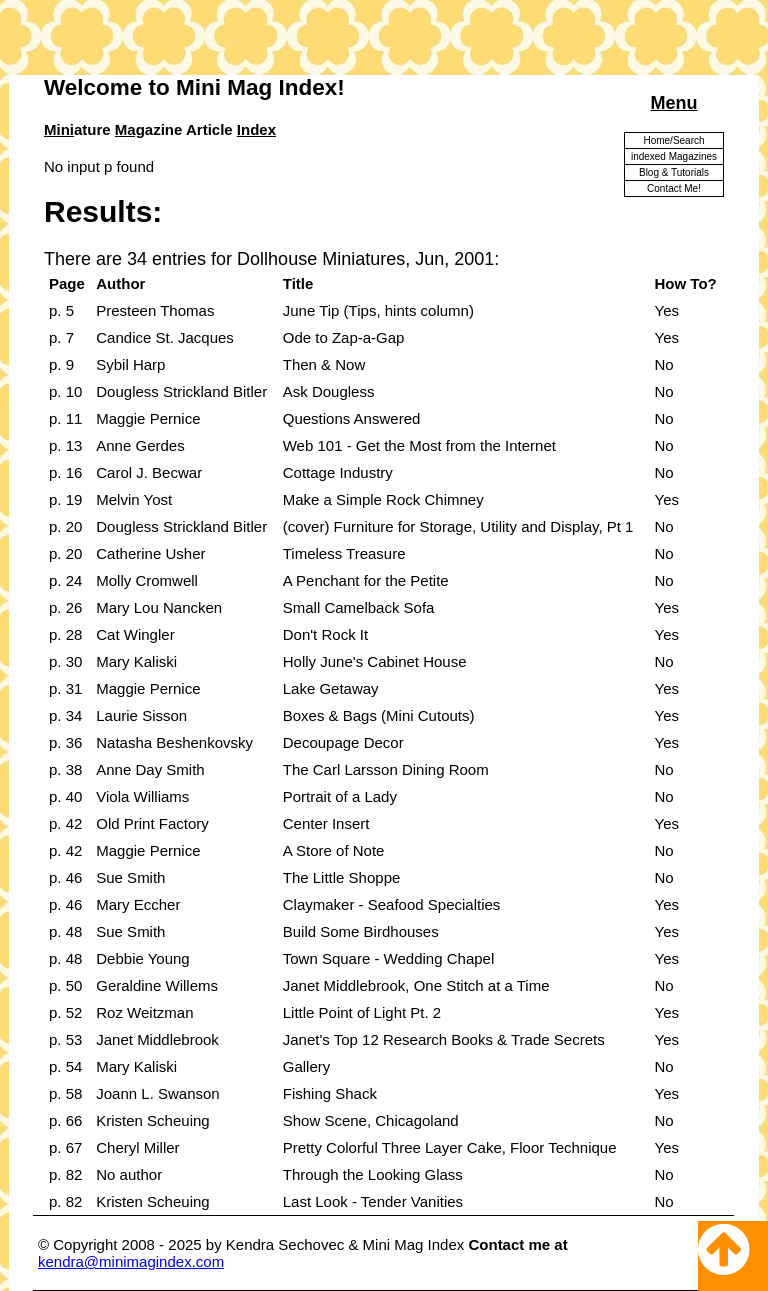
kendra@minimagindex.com (131, 1261)
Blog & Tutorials (674, 172)
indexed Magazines (674, 156)
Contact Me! (674, 188)
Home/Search (673, 140)
